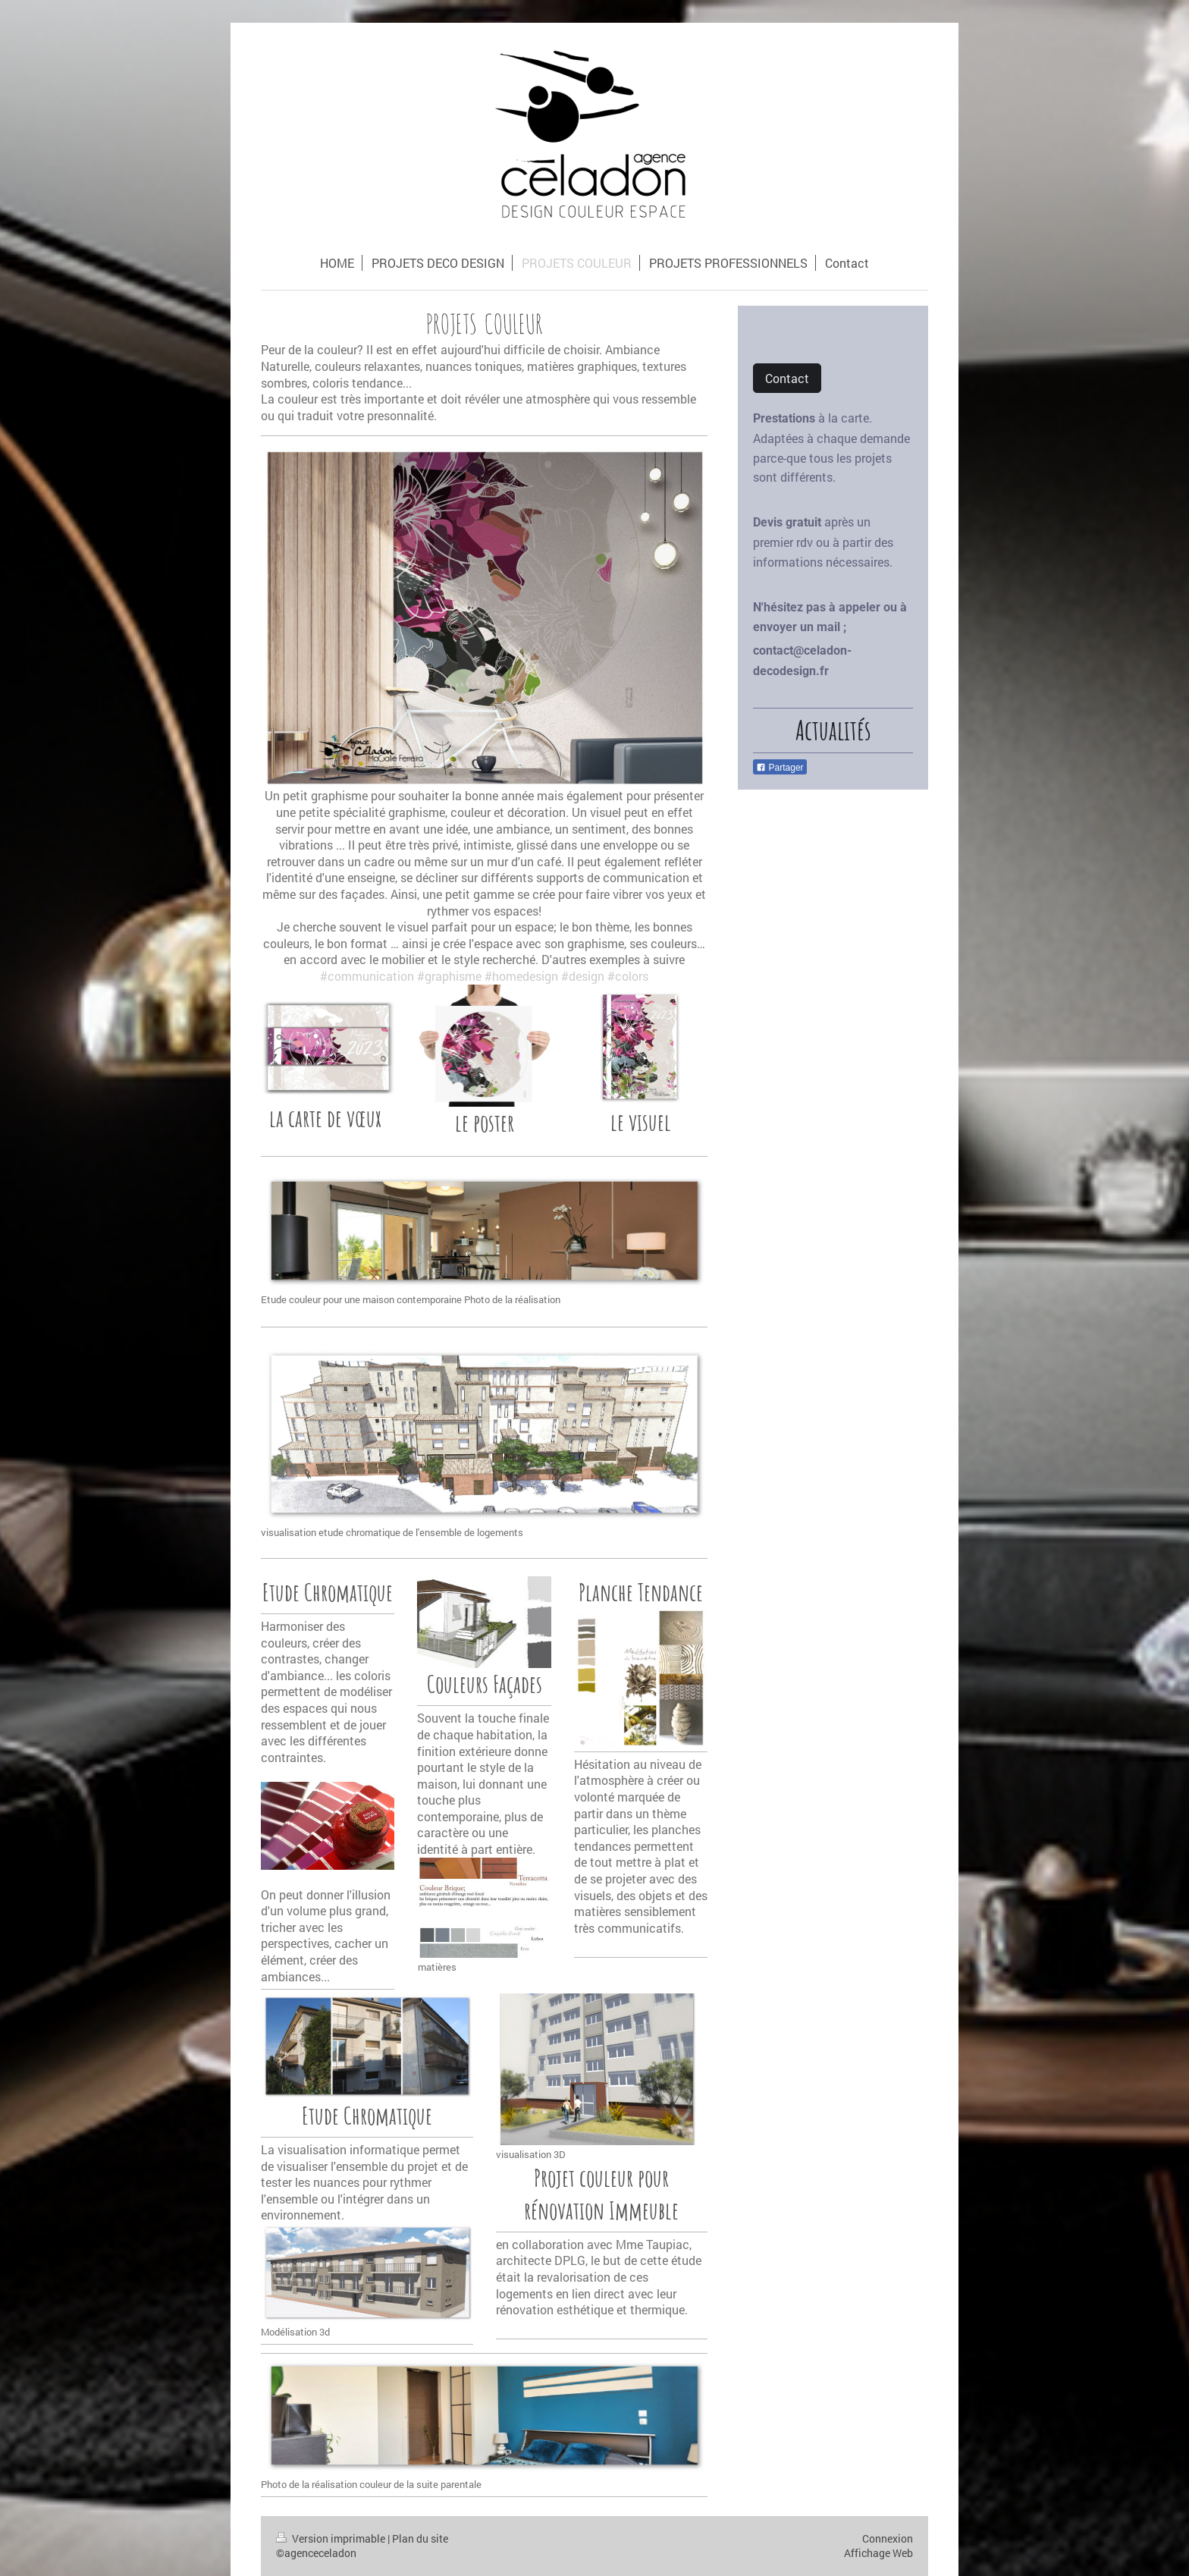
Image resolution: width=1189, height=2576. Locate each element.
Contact (787, 378)
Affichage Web (878, 2553)
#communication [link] (367, 976)
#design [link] (582, 976)
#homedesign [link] (521, 976)
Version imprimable (331, 2538)
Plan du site (420, 2538)
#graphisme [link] (449, 976)
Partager (779, 767)
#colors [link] (627, 976)
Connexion (887, 2538)
